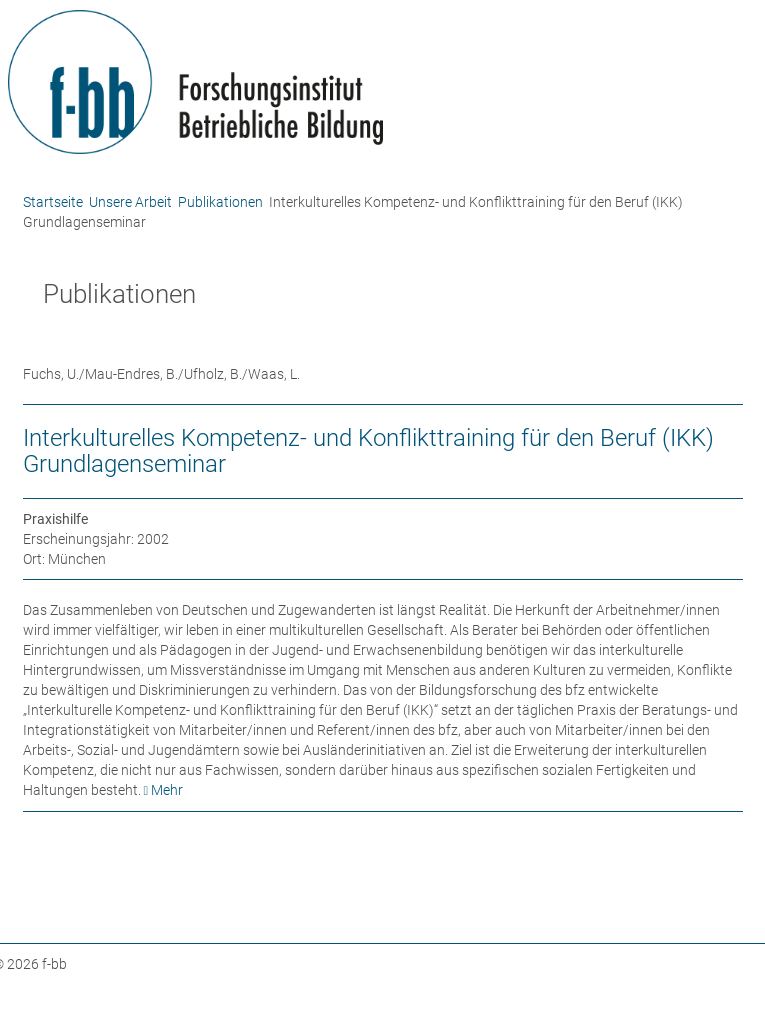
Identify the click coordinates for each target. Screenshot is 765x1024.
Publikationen (220, 202)
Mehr (167, 790)
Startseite (53, 202)
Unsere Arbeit (130, 202)
